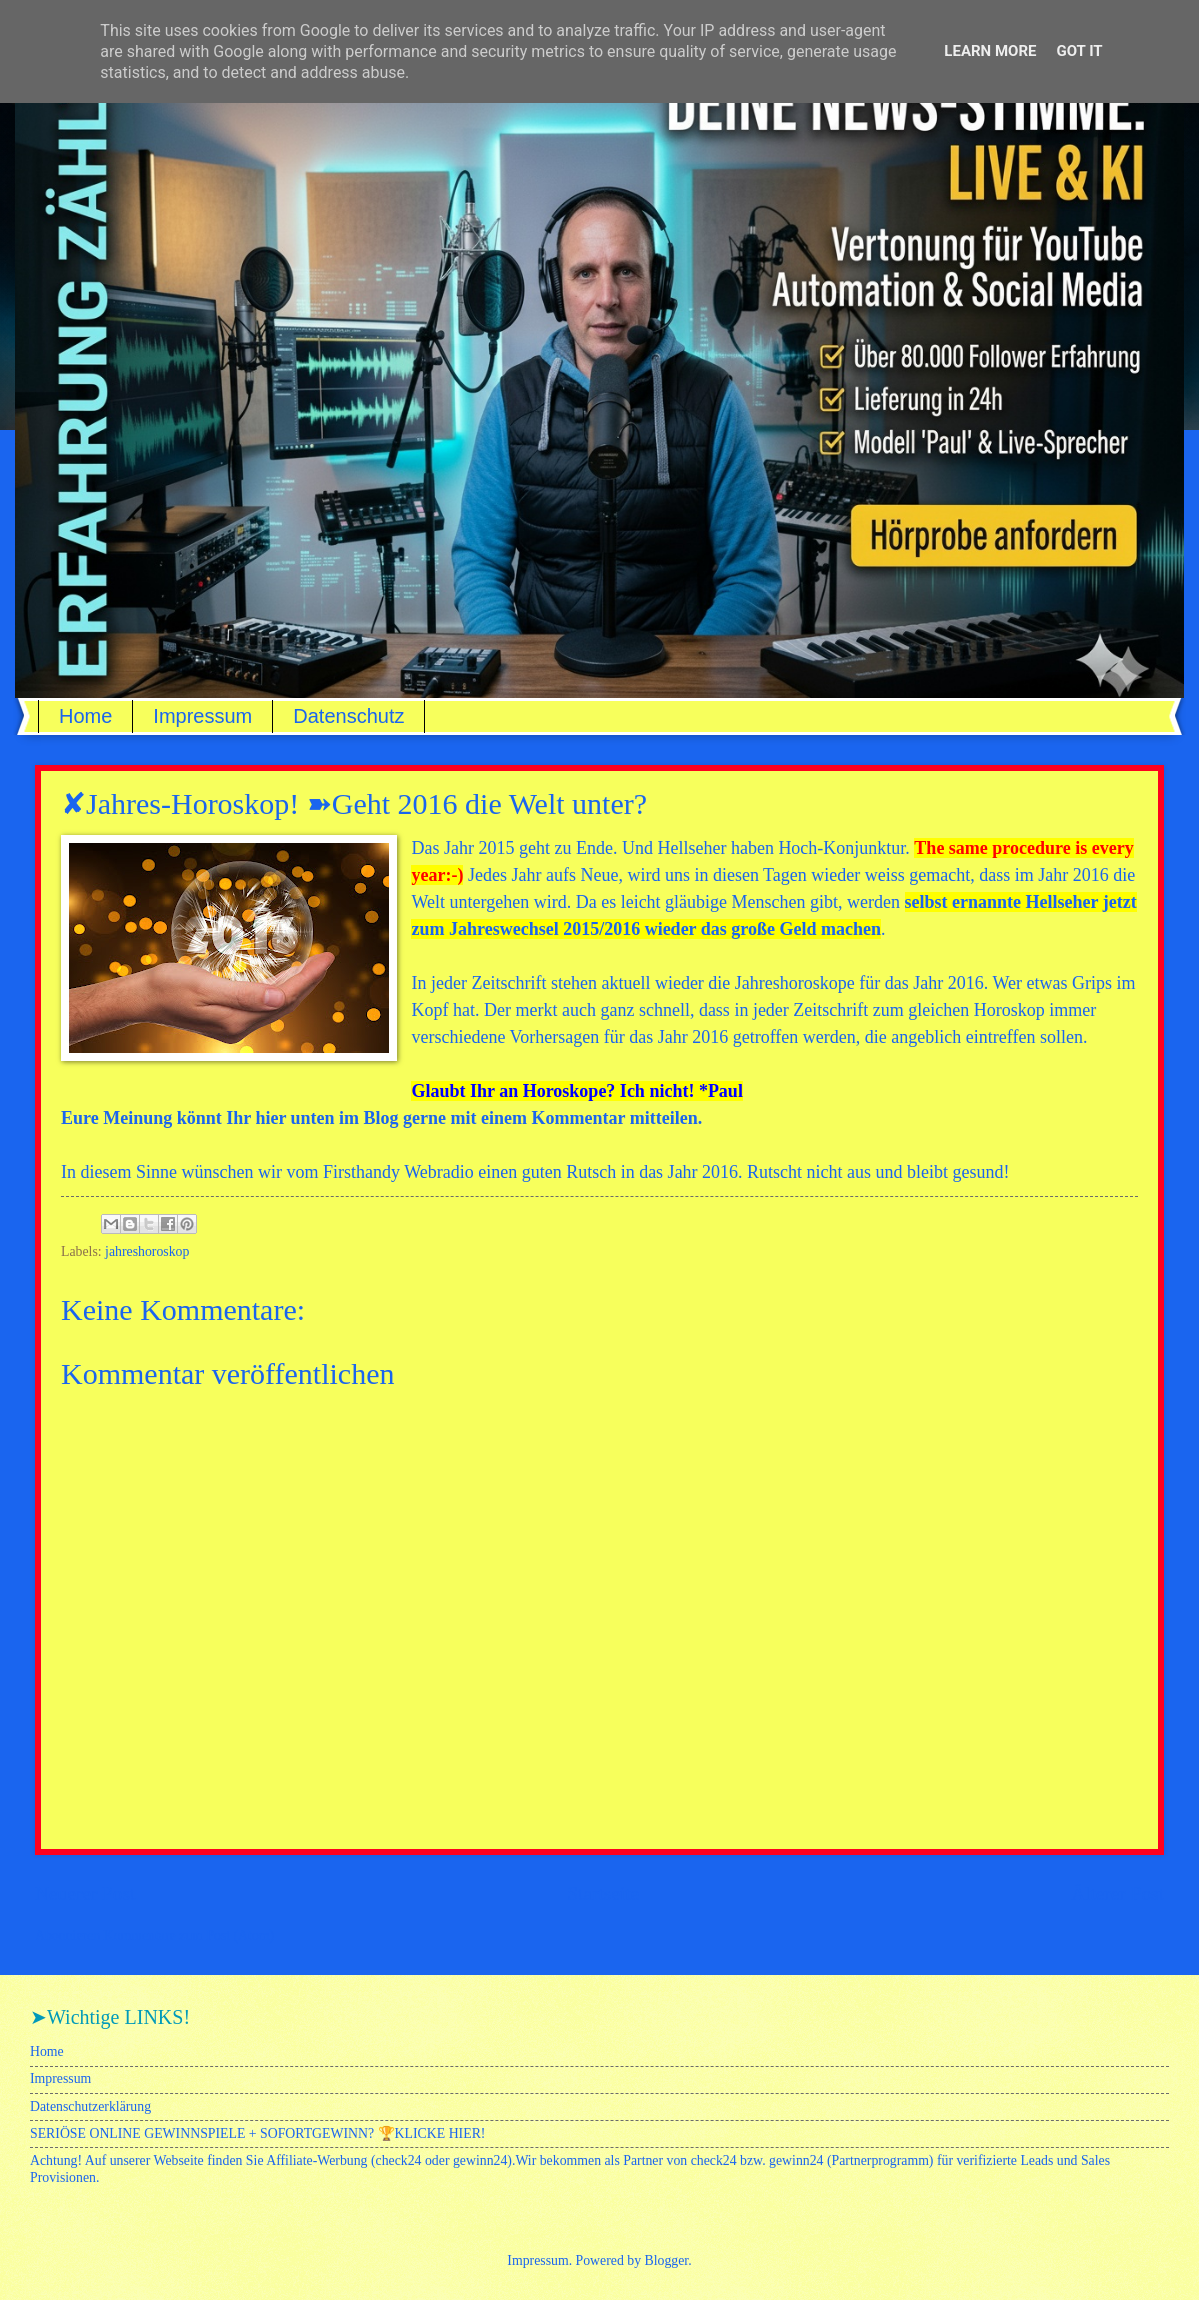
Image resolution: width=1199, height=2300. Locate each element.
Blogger (667, 2260)
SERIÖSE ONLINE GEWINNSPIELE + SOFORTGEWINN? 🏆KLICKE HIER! (257, 2133)
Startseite (603, 1893)
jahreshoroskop (147, 1251)
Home (85, 716)
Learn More (990, 51)
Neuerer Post (85, 1893)
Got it (1079, 51)
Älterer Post (1117, 1893)
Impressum (202, 716)
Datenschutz (348, 716)
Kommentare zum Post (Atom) (189, 1935)
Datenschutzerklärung (90, 2106)
